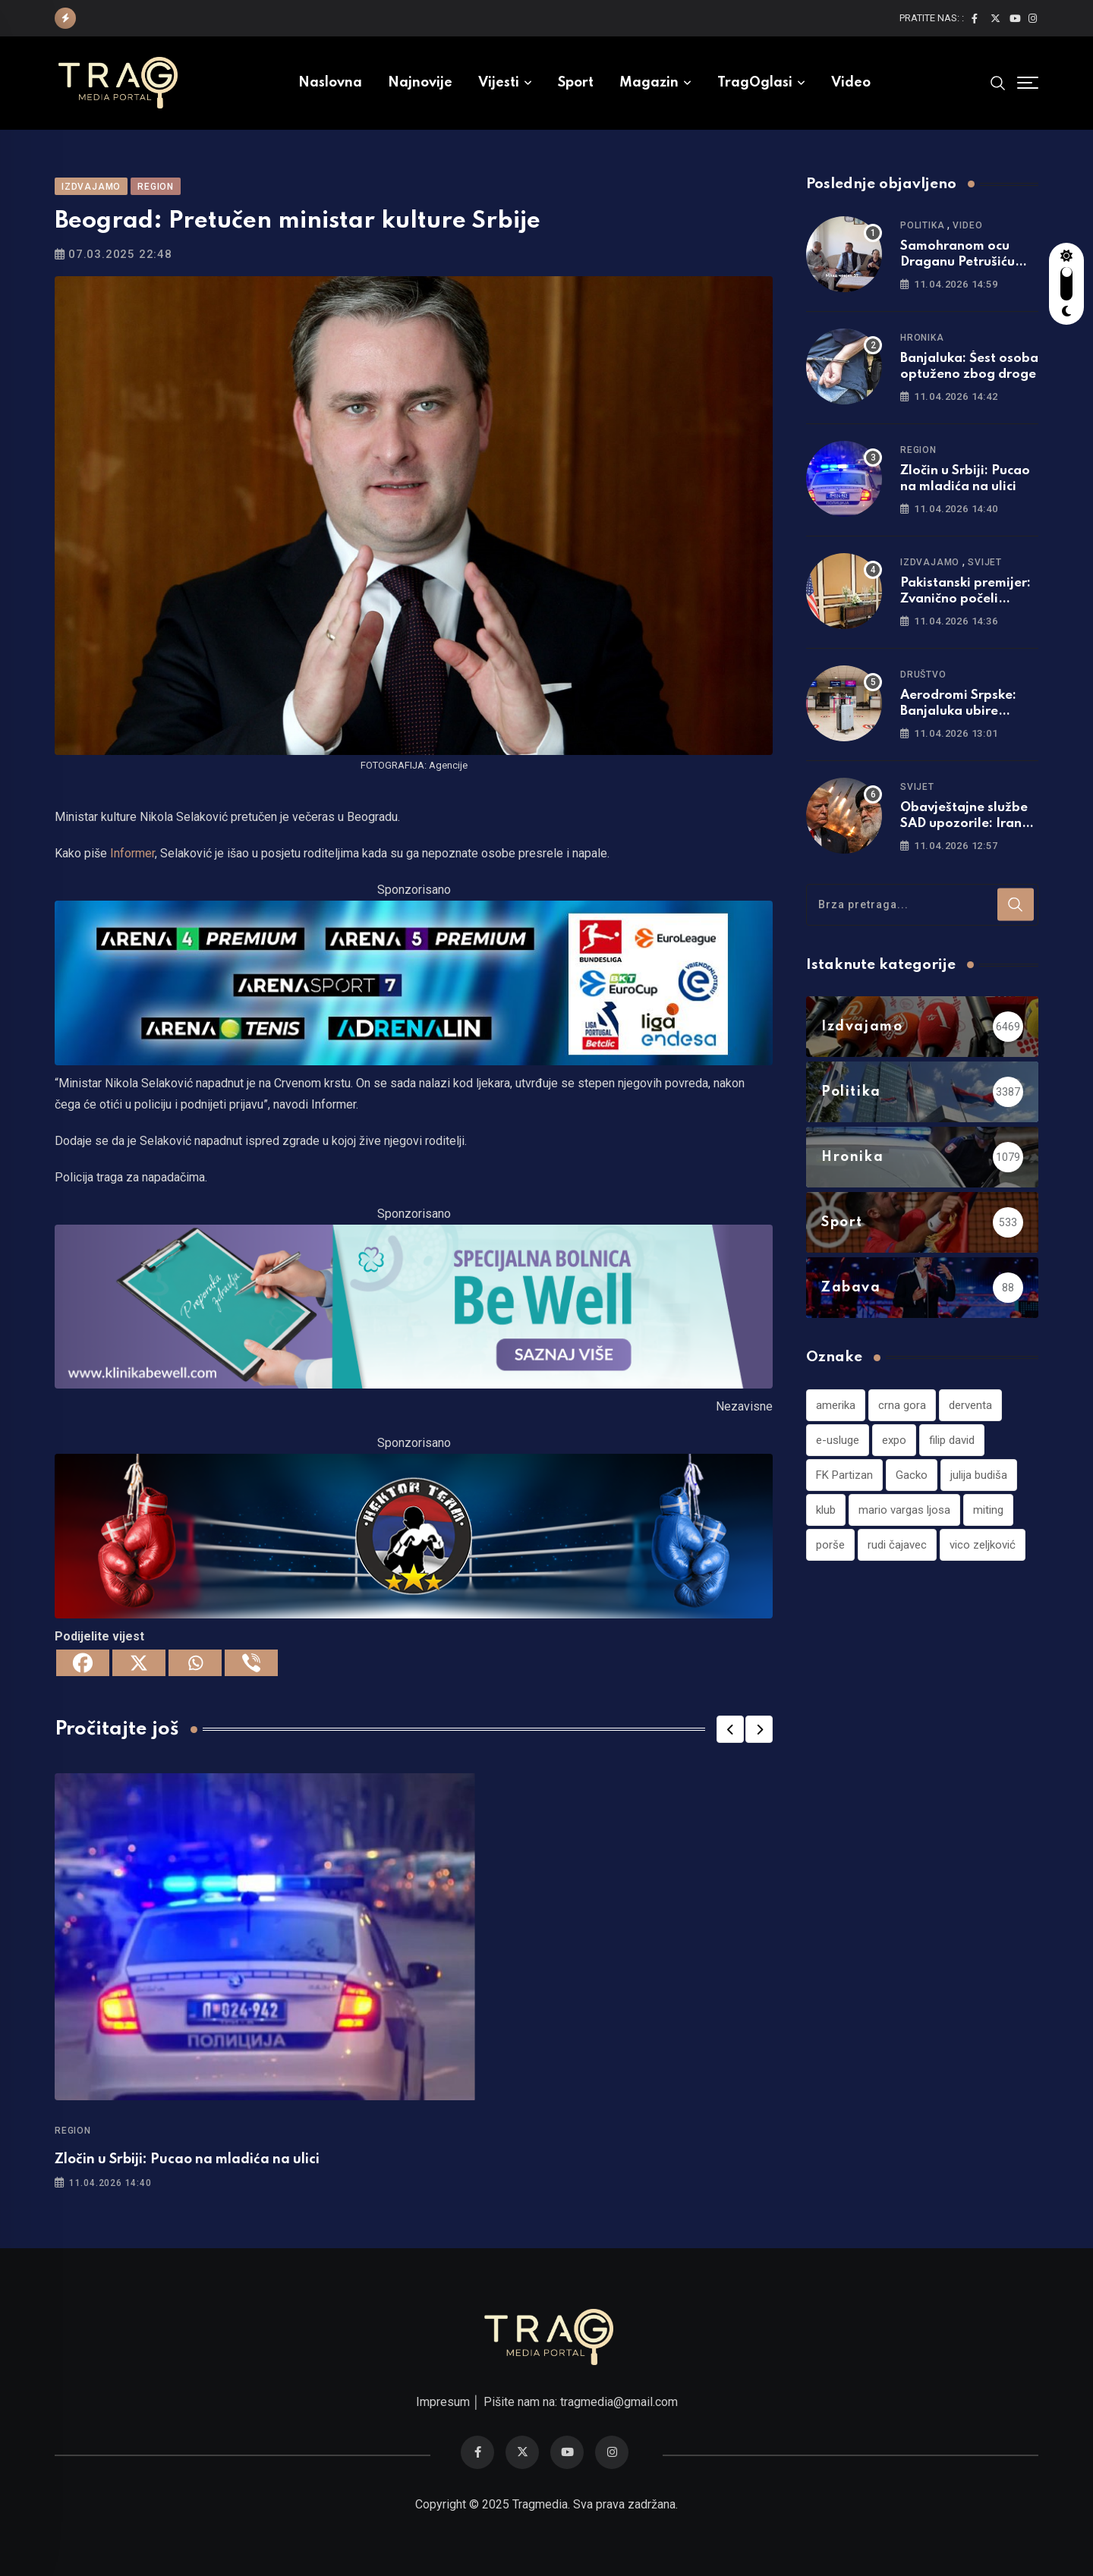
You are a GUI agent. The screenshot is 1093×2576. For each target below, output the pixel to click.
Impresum (443, 2402)
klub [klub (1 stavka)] (826, 1510)
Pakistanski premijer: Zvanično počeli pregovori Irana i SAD (967, 599)
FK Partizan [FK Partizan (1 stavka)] (844, 1475)
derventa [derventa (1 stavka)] (970, 1405)
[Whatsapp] (195, 1663)
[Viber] (251, 1663)
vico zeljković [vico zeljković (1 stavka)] (983, 1545)
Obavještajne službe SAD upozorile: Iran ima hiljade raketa (964, 823)
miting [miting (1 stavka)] (988, 1510)
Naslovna (330, 83)
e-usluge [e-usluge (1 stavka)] (837, 1440)
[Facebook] (82, 1663)
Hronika (922, 337)
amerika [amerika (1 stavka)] (835, 1405)
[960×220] (414, 1305)
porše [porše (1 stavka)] (830, 1545)
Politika (922, 225)
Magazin (649, 83)
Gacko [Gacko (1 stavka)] (912, 1475)
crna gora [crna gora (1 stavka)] (902, 1405)
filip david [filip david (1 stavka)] (952, 1440)
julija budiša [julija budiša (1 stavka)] (978, 1475)
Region (73, 2130)
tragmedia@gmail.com (619, 2402)
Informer (132, 853)
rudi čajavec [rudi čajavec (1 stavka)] (897, 1545)
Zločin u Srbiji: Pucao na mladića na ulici (187, 2159)
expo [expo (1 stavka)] (894, 1440)
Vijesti (498, 83)
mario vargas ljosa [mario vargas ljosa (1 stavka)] (904, 1510)
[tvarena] (414, 981)
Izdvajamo (929, 562)
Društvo (923, 674)
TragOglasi (754, 83)
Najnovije (420, 83)
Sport (576, 83)
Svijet (985, 562)
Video (851, 83)
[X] (138, 1663)
